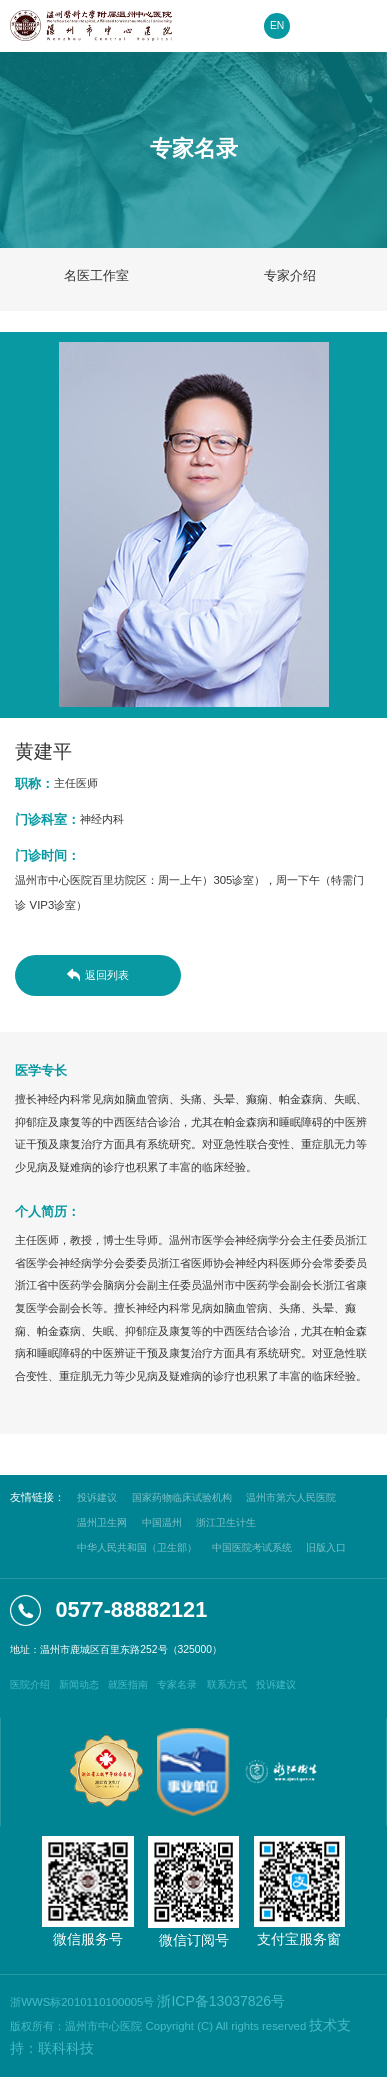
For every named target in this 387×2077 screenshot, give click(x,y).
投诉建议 (97, 1497)
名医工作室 (96, 275)
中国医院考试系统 (252, 1547)
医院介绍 (30, 1684)
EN (277, 25)
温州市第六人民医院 (291, 1497)
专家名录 (177, 1684)
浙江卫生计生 (226, 1522)
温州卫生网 (102, 1522)
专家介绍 (290, 275)
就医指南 (128, 1684)
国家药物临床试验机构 (182, 1497)
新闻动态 (79, 1684)
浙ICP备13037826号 (221, 2001)
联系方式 (227, 1684)
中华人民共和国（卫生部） (137, 1547)
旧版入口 (326, 1547)
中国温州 (162, 1522)
